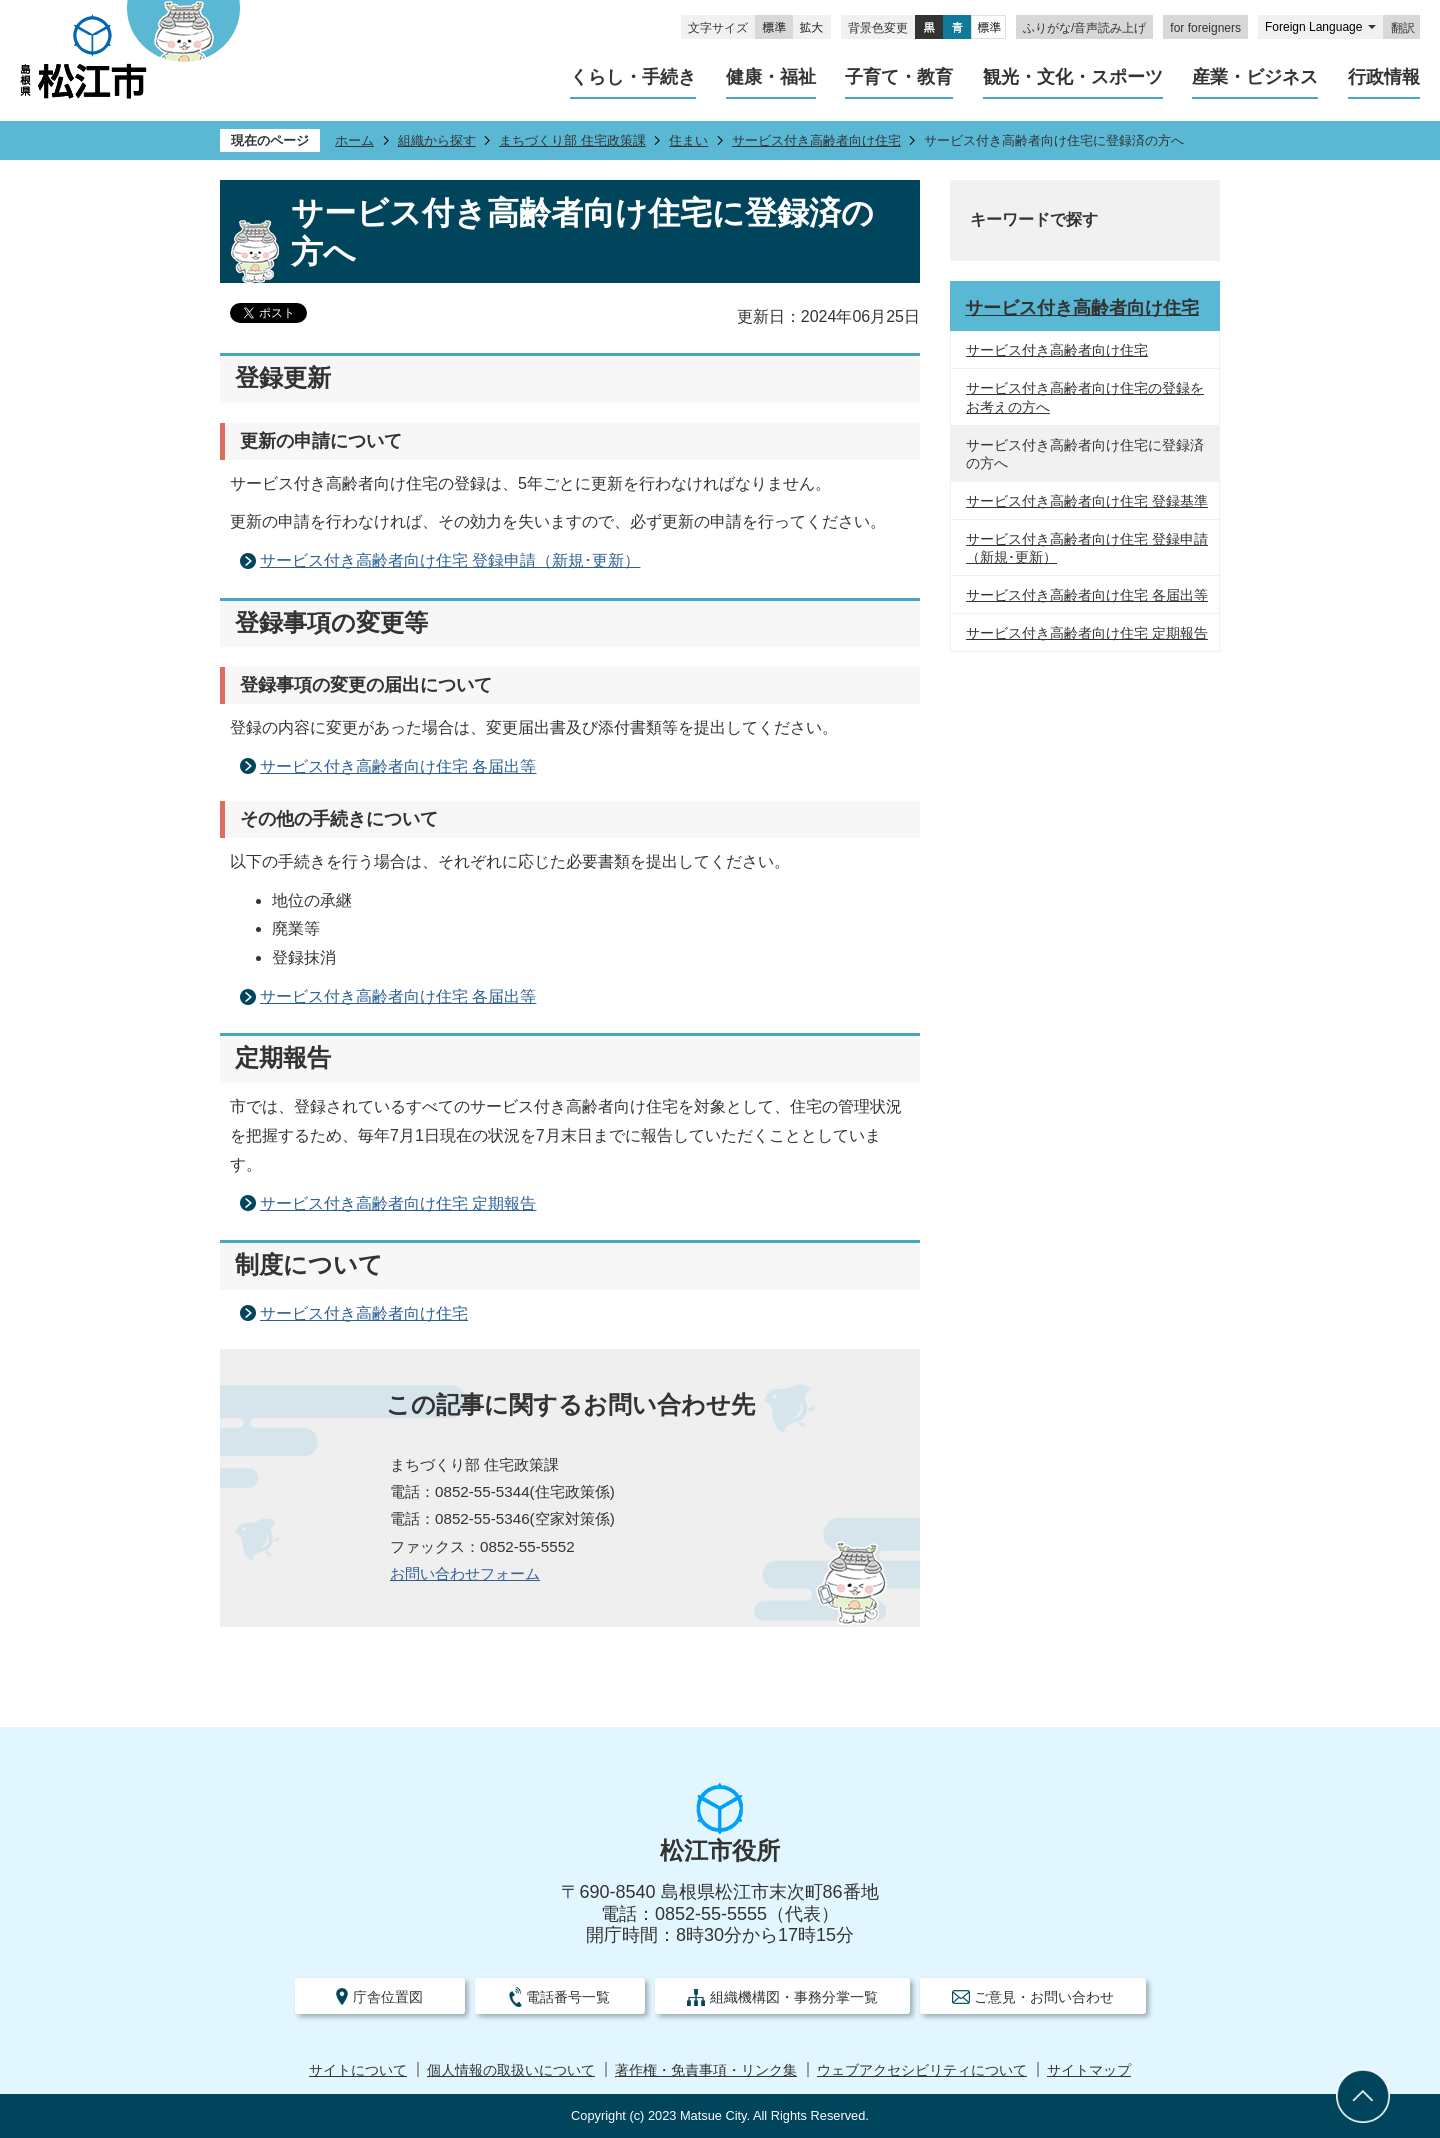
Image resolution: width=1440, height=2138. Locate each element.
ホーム (354, 140)
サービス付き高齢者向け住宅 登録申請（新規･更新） (450, 560)
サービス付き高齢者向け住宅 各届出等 (398, 766)
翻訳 (1403, 28)
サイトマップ (1089, 2070)
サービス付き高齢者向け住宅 (816, 140)
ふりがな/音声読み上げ (1084, 28)
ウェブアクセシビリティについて (922, 2070)
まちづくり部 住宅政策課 (572, 140)
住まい (688, 140)
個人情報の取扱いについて (511, 2070)
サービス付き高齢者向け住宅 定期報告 (398, 1203)
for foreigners (1205, 28)
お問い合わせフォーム (465, 1573)
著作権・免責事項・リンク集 (706, 2070)
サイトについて (358, 2070)
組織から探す (437, 140)
